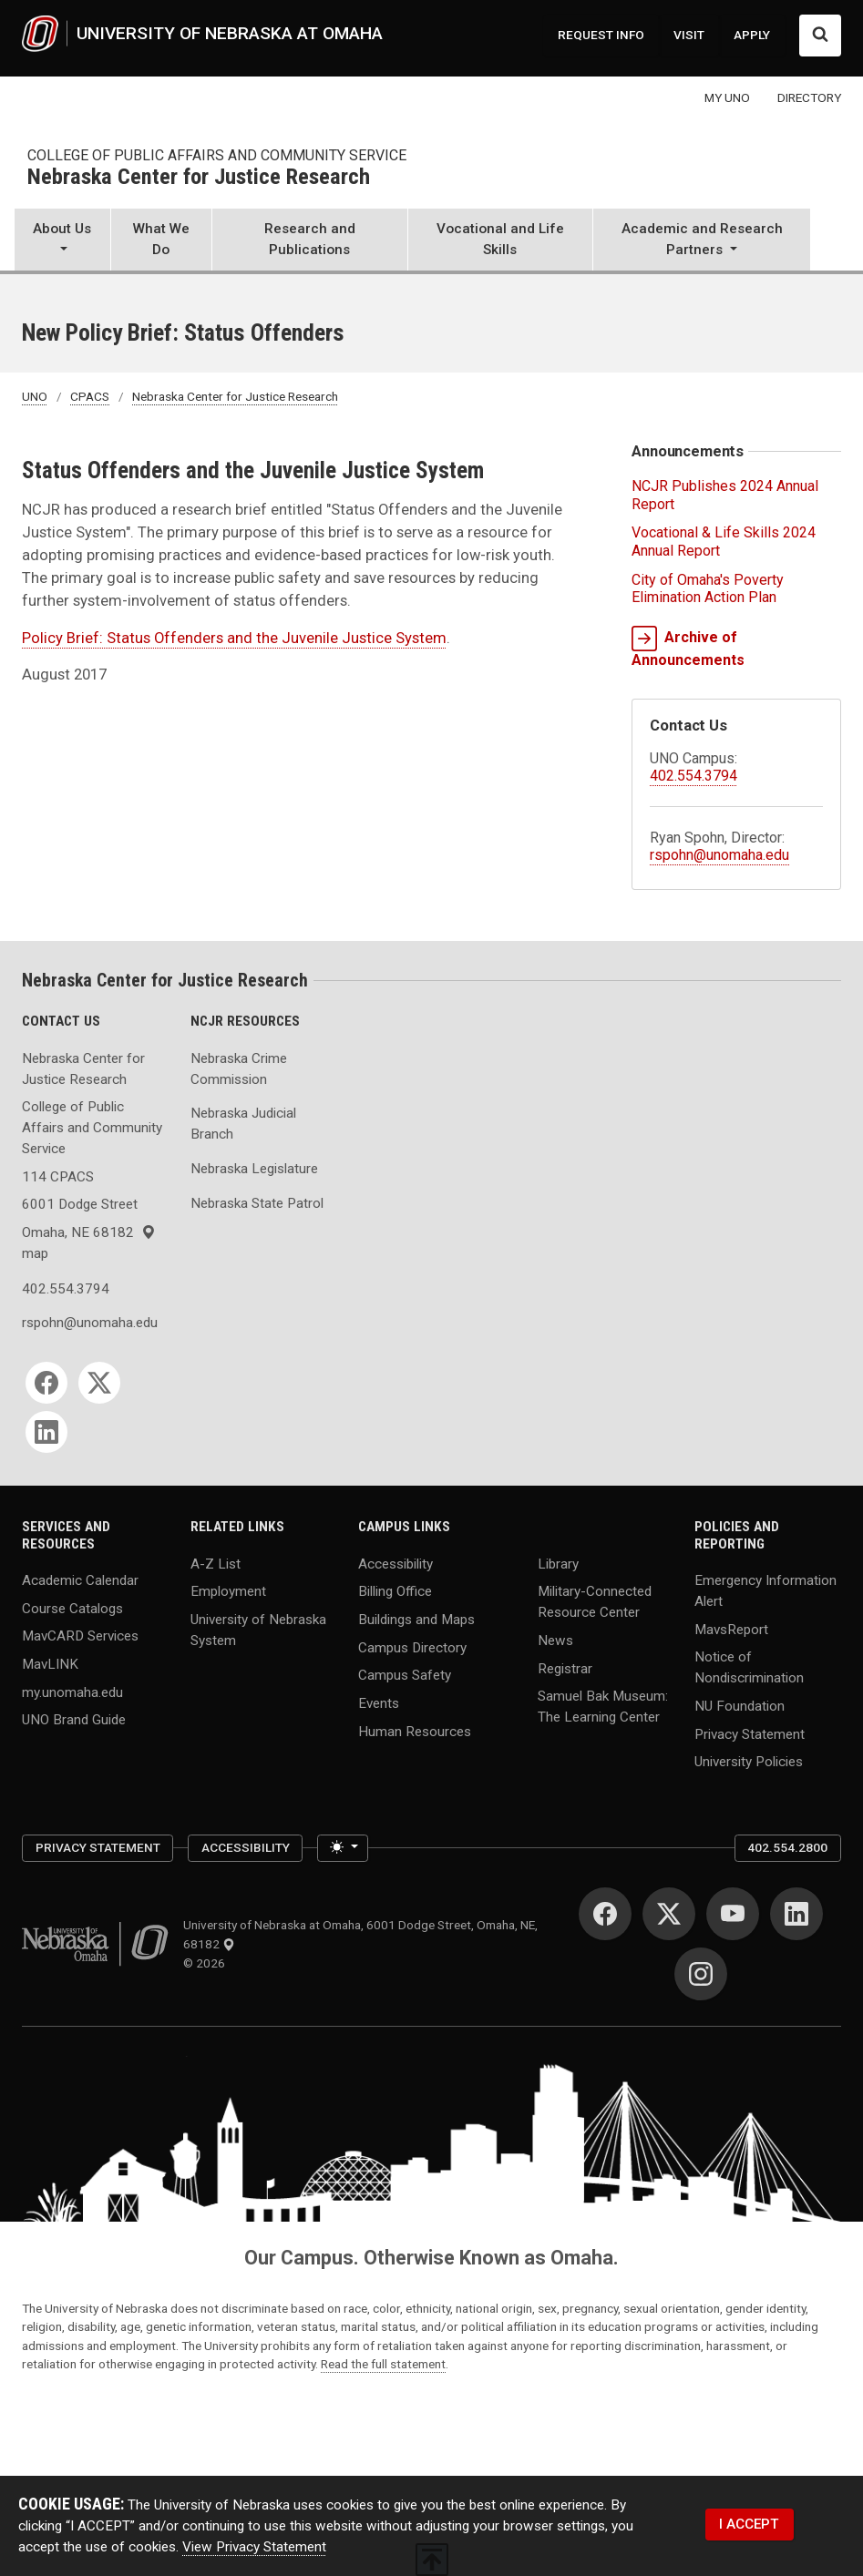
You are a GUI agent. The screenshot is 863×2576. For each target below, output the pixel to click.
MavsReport (731, 1628)
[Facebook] (46, 1383)
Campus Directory (412, 1647)
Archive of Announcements (688, 647)
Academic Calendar (80, 1580)
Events (378, 1702)
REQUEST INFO (601, 34)
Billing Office (395, 1591)
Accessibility (395, 1563)
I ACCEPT (749, 2524)
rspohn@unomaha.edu (719, 855)
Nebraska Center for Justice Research (198, 177)
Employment (228, 1591)
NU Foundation (739, 1706)
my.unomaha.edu (72, 1691)
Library (558, 1563)
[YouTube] (732, 1913)
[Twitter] (99, 1383)
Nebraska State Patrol (257, 1203)
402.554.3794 (693, 775)
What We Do (161, 239)
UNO (34, 396)
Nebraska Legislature (254, 1168)
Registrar (565, 1668)
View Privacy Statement (254, 2547)
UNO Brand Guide (74, 1720)
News (555, 1640)
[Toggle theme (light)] (342, 1849)
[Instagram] (700, 1973)
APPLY (752, 34)
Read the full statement (383, 2363)
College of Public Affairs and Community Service (216, 155)
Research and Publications (309, 239)
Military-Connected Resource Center (595, 1601)
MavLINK (50, 1664)
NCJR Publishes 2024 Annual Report (725, 494)
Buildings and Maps (416, 1619)
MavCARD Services (80, 1636)
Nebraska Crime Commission (238, 1069)
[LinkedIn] (46, 1432)
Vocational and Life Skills (500, 239)
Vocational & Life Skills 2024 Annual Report (724, 541)
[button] (62, 241)
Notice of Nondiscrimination (749, 1667)
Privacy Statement (749, 1733)
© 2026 (207, 1963)
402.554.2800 (787, 1847)
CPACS (89, 396)
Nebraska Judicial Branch (243, 1123)
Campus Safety (404, 1675)
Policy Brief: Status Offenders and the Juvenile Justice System (234, 638)
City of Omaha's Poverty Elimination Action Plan (708, 588)
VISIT (688, 34)
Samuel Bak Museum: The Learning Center (603, 1706)
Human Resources (414, 1730)
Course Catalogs (72, 1608)
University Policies (748, 1761)
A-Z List (215, 1563)
